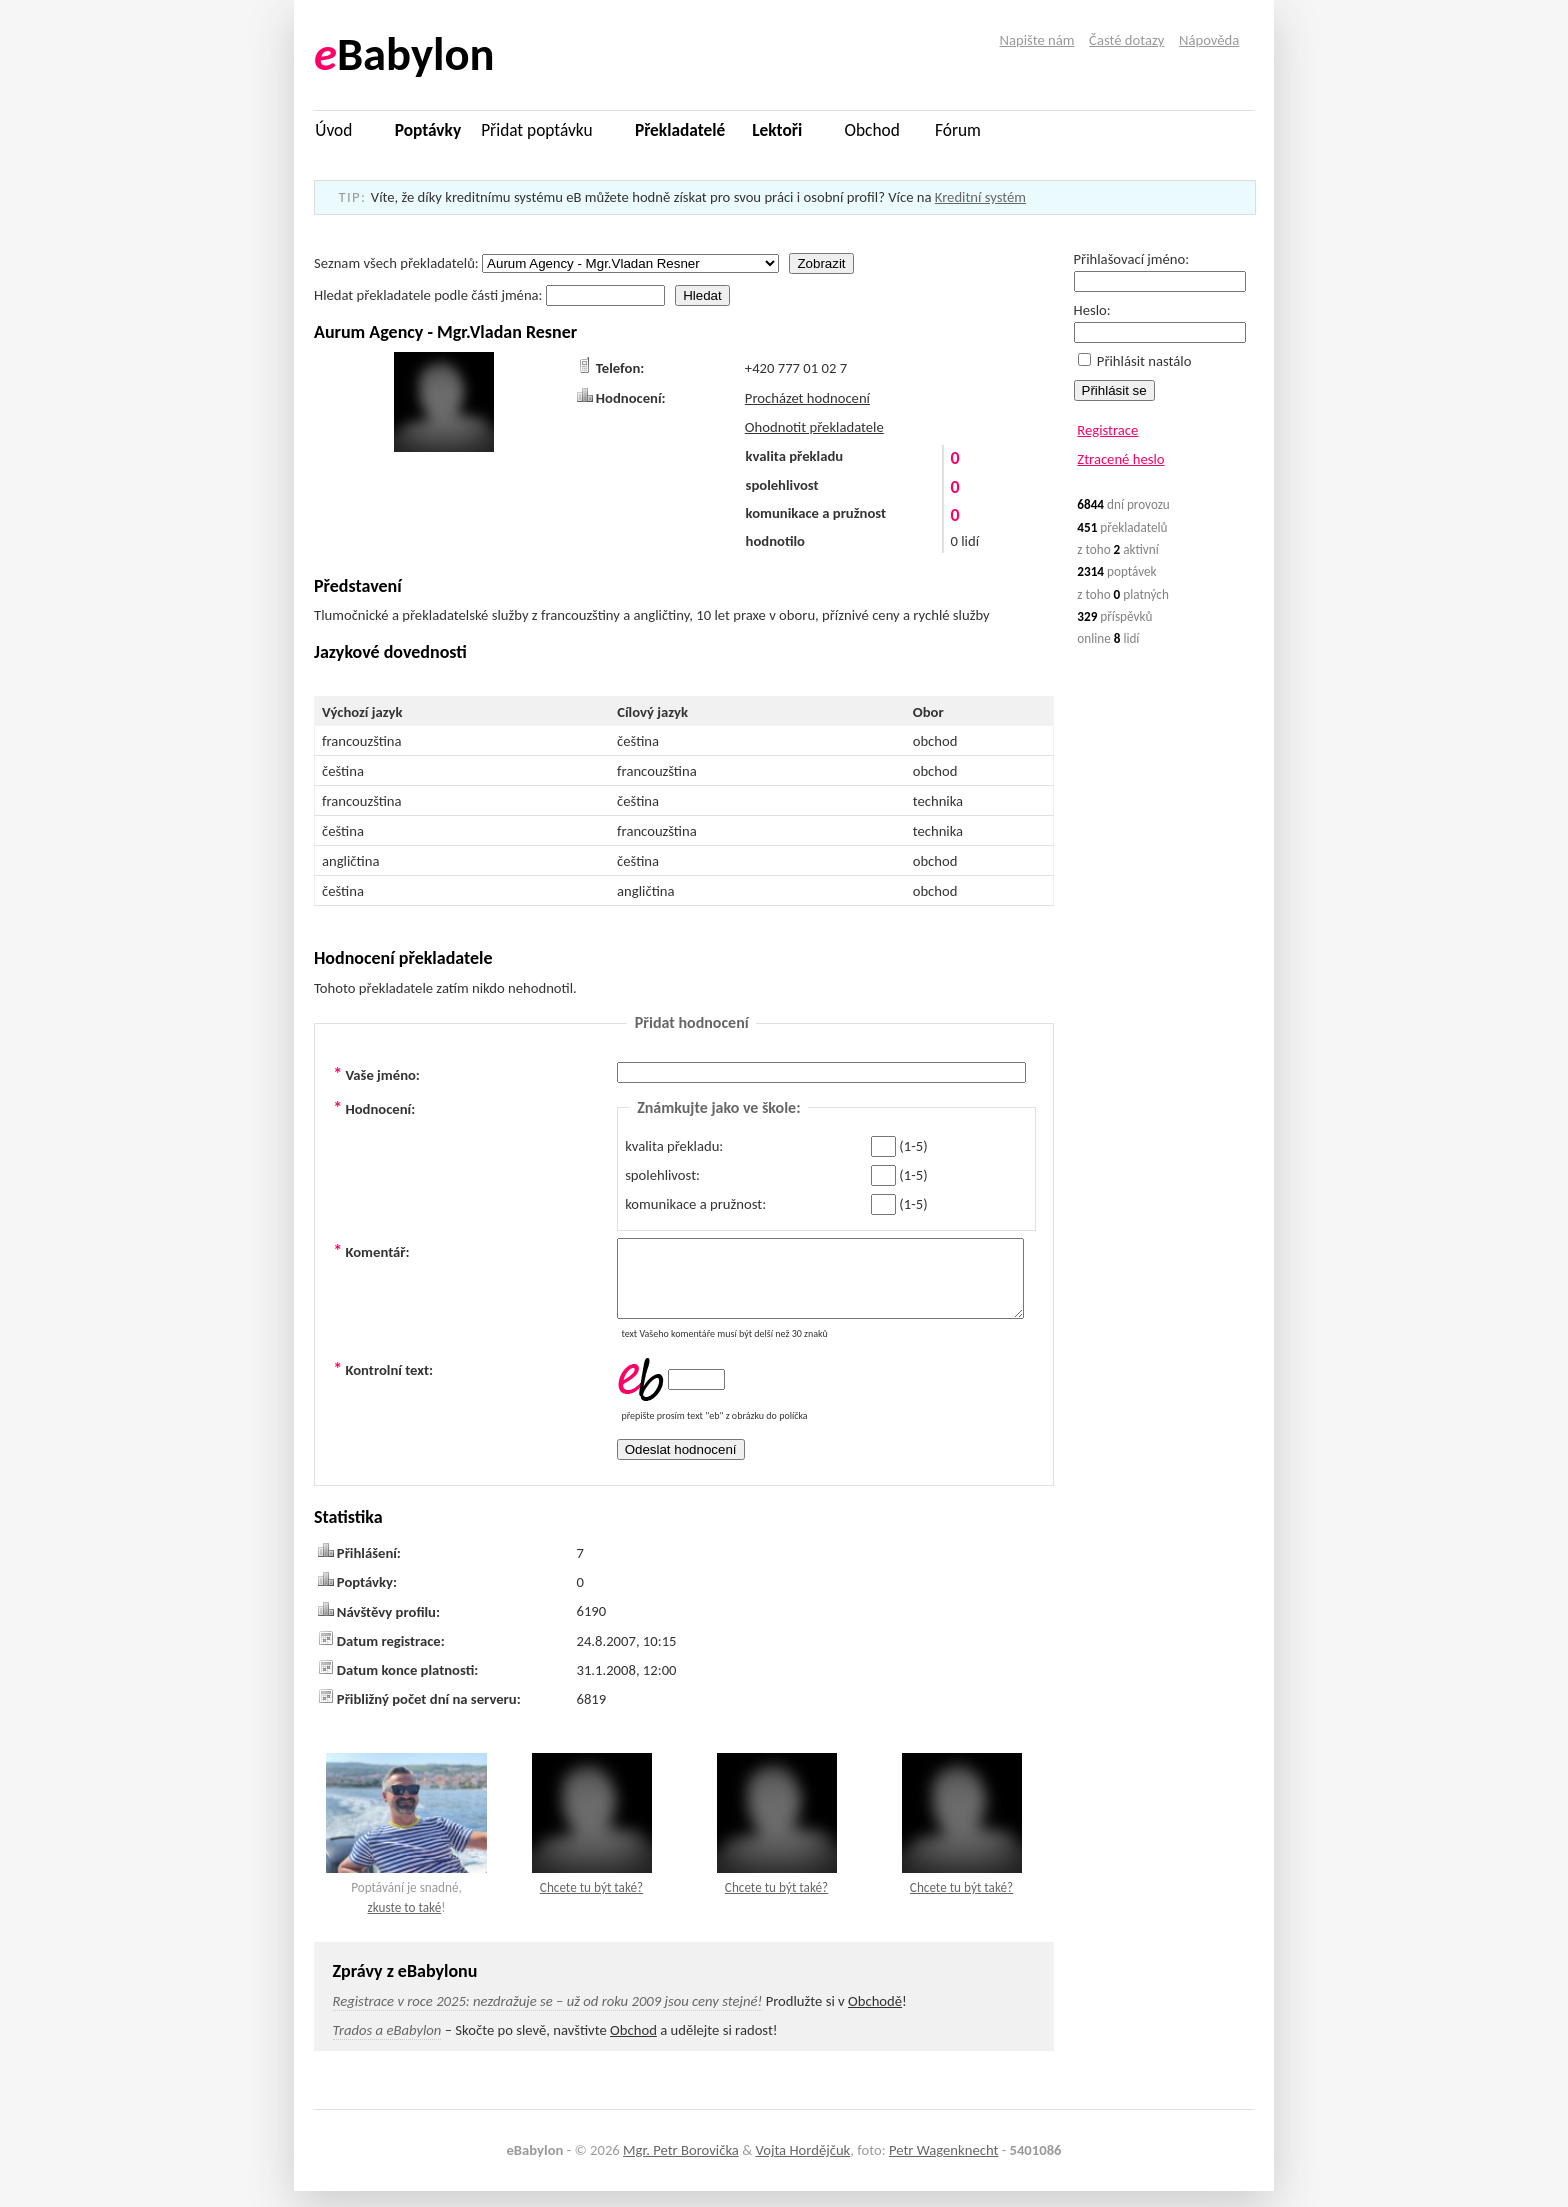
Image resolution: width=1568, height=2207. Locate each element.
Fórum (958, 130)
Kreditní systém (980, 197)
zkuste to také (404, 1922)
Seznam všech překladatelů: (548, 263)
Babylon (404, 54)
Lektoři (777, 130)
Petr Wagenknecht (943, 2165)
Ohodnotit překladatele (814, 427)
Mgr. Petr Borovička (681, 2165)
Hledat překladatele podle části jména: (491, 295)
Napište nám (1037, 40)
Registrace (1107, 430)
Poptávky (428, 130)
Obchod (872, 130)
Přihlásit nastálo (1135, 361)
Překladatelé (680, 130)
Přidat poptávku (536, 130)
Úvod (333, 130)
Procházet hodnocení (807, 398)
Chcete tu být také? (591, 1902)
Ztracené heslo (1120, 459)
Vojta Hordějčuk (802, 2165)
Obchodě (875, 2016)
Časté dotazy (1126, 40)
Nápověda (1209, 40)
